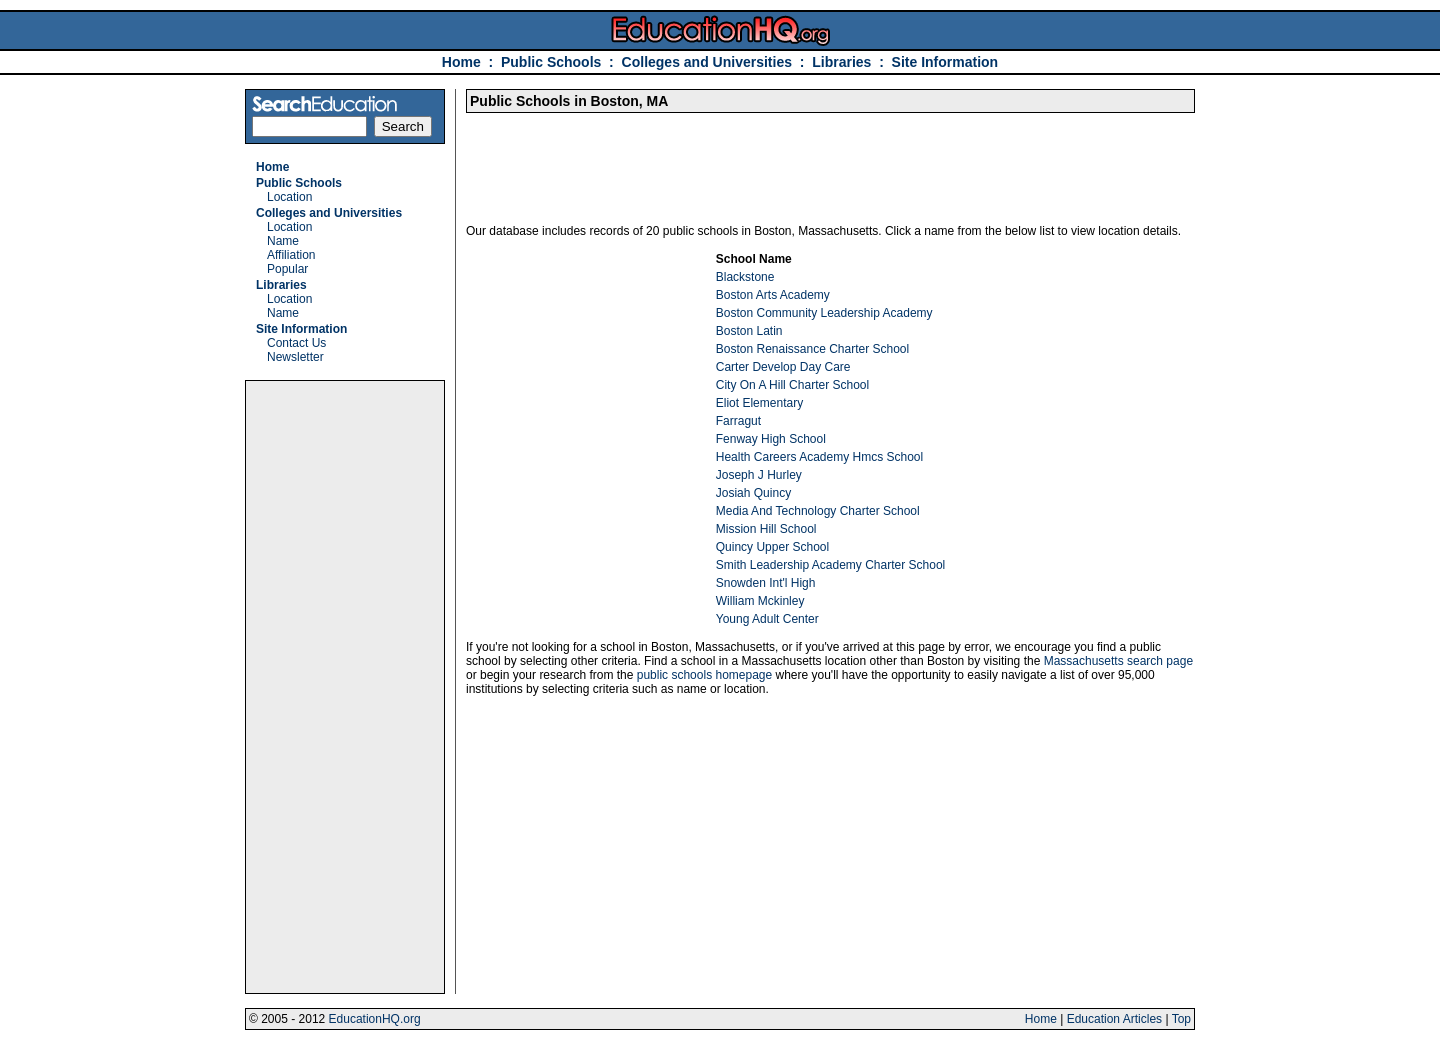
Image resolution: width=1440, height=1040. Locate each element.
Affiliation (291, 255)
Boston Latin (749, 331)
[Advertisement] (345, 687)
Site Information (945, 62)
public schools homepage (704, 675)
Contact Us (296, 343)
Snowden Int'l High (766, 583)
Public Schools (553, 62)
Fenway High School (771, 439)
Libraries (841, 62)
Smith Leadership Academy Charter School (830, 565)
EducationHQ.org (375, 1019)
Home (461, 62)
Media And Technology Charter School (818, 511)
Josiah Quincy (753, 493)
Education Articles (1114, 1019)
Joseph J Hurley (759, 475)
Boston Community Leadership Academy (824, 313)
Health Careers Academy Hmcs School (819, 457)
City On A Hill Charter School (792, 385)
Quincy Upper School (772, 547)
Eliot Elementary (759, 403)
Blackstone (745, 277)
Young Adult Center (767, 619)
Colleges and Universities (707, 62)
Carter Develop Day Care (783, 367)
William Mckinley (760, 601)
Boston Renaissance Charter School (812, 349)
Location (289, 197)
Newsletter (295, 357)
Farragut (738, 421)
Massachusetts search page (1118, 661)
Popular (287, 269)
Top (1181, 1019)
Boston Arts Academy (773, 295)
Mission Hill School (766, 529)
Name (283, 241)
